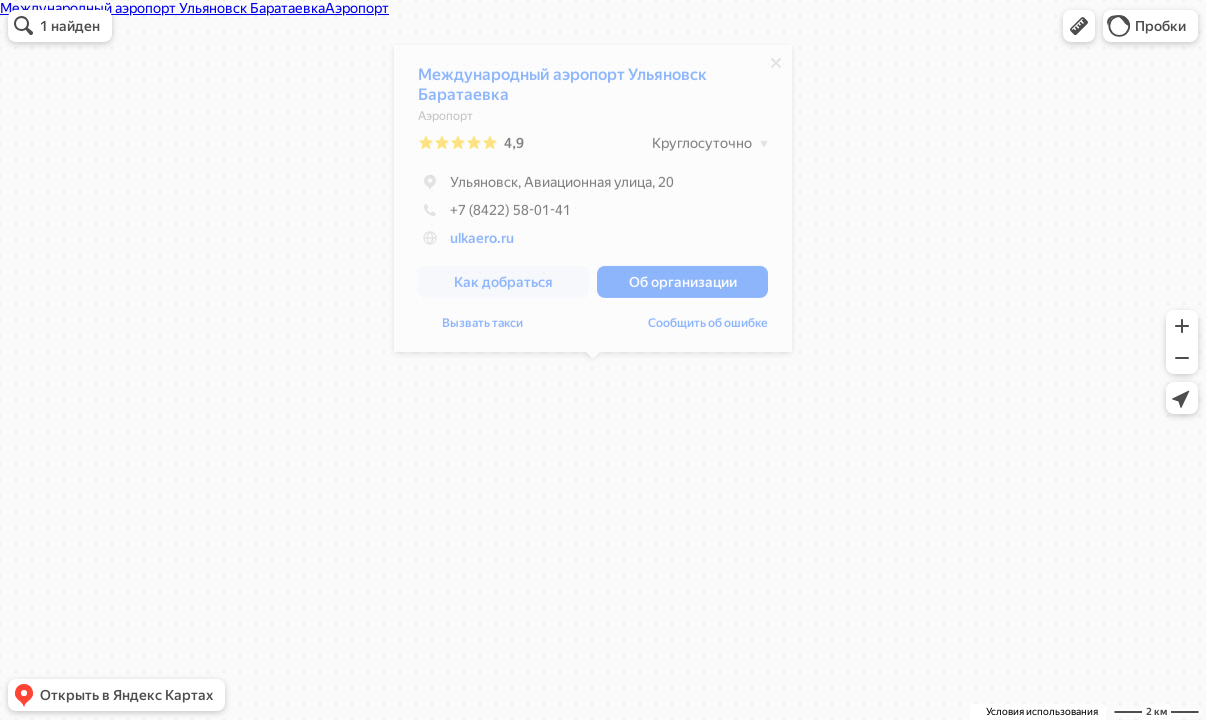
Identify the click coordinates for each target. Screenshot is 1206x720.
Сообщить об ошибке (708, 328)
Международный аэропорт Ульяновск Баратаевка (562, 89)
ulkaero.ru (482, 243)
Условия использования (1042, 711)
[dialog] (593, 203)
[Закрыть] (776, 68)
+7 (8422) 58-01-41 (494, 215)
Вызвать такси (482, 328)
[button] (1079, 26)
